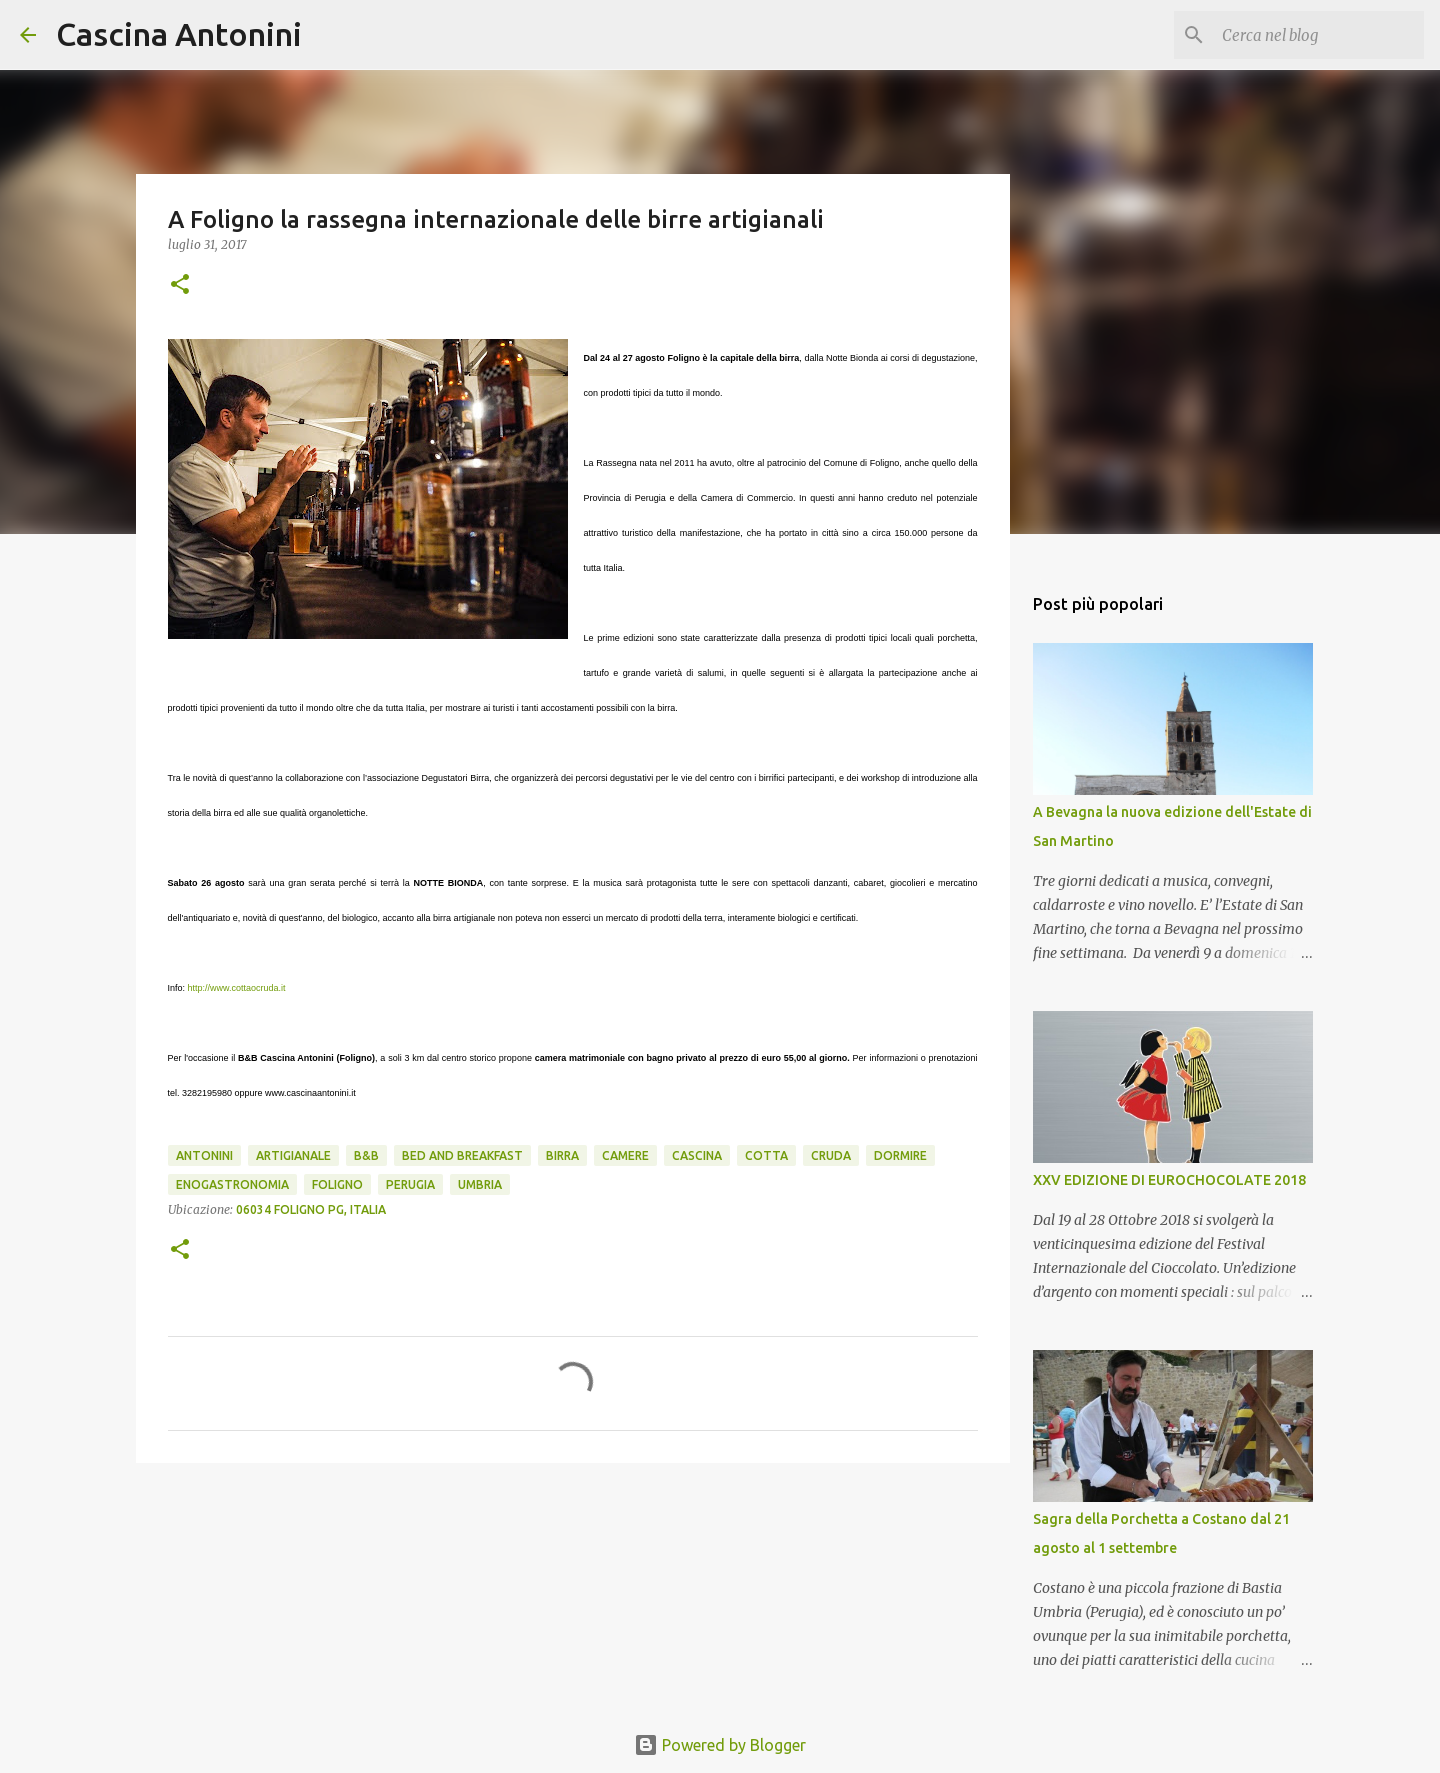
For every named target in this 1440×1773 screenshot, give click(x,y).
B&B (366, 1155)
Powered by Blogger (720, 1745)
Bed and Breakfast (462, 1155)
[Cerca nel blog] (1319, 35)
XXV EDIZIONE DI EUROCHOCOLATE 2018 (1169, 1180)
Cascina (697, 1155)
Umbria (480, 1184)
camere (625, 1155)
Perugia (410, 1184)
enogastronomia (232, 1184)
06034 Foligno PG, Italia (311, 1209)
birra (562, 1155)
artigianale (293, 1155)
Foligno (337, 1184)
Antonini (204, 1155)
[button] (180, 285)
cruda (831, 1155)
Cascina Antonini (179, 34)
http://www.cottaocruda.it (237, 988)
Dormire (900, 1155)
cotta (766, 1155)
